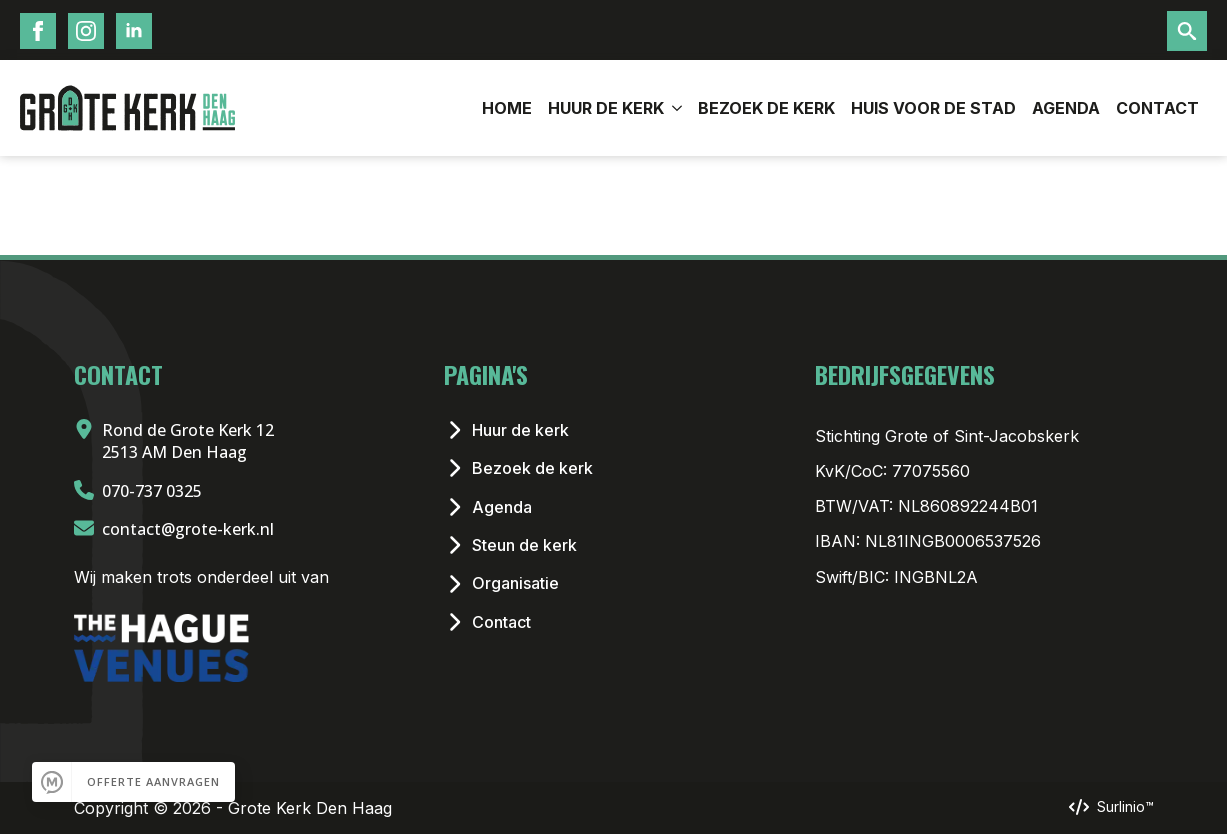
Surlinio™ (1125, 806)
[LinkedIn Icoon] (134, 31)
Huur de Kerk (606, 108)
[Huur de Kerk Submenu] (677, 108)
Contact (1157, 108)
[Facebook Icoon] (38, 31)
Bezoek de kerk (766, 108)
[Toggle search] (1187, 31)
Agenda (1066, 108)
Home (507, 108)
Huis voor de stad (933, 108)
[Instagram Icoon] (86, 31)
